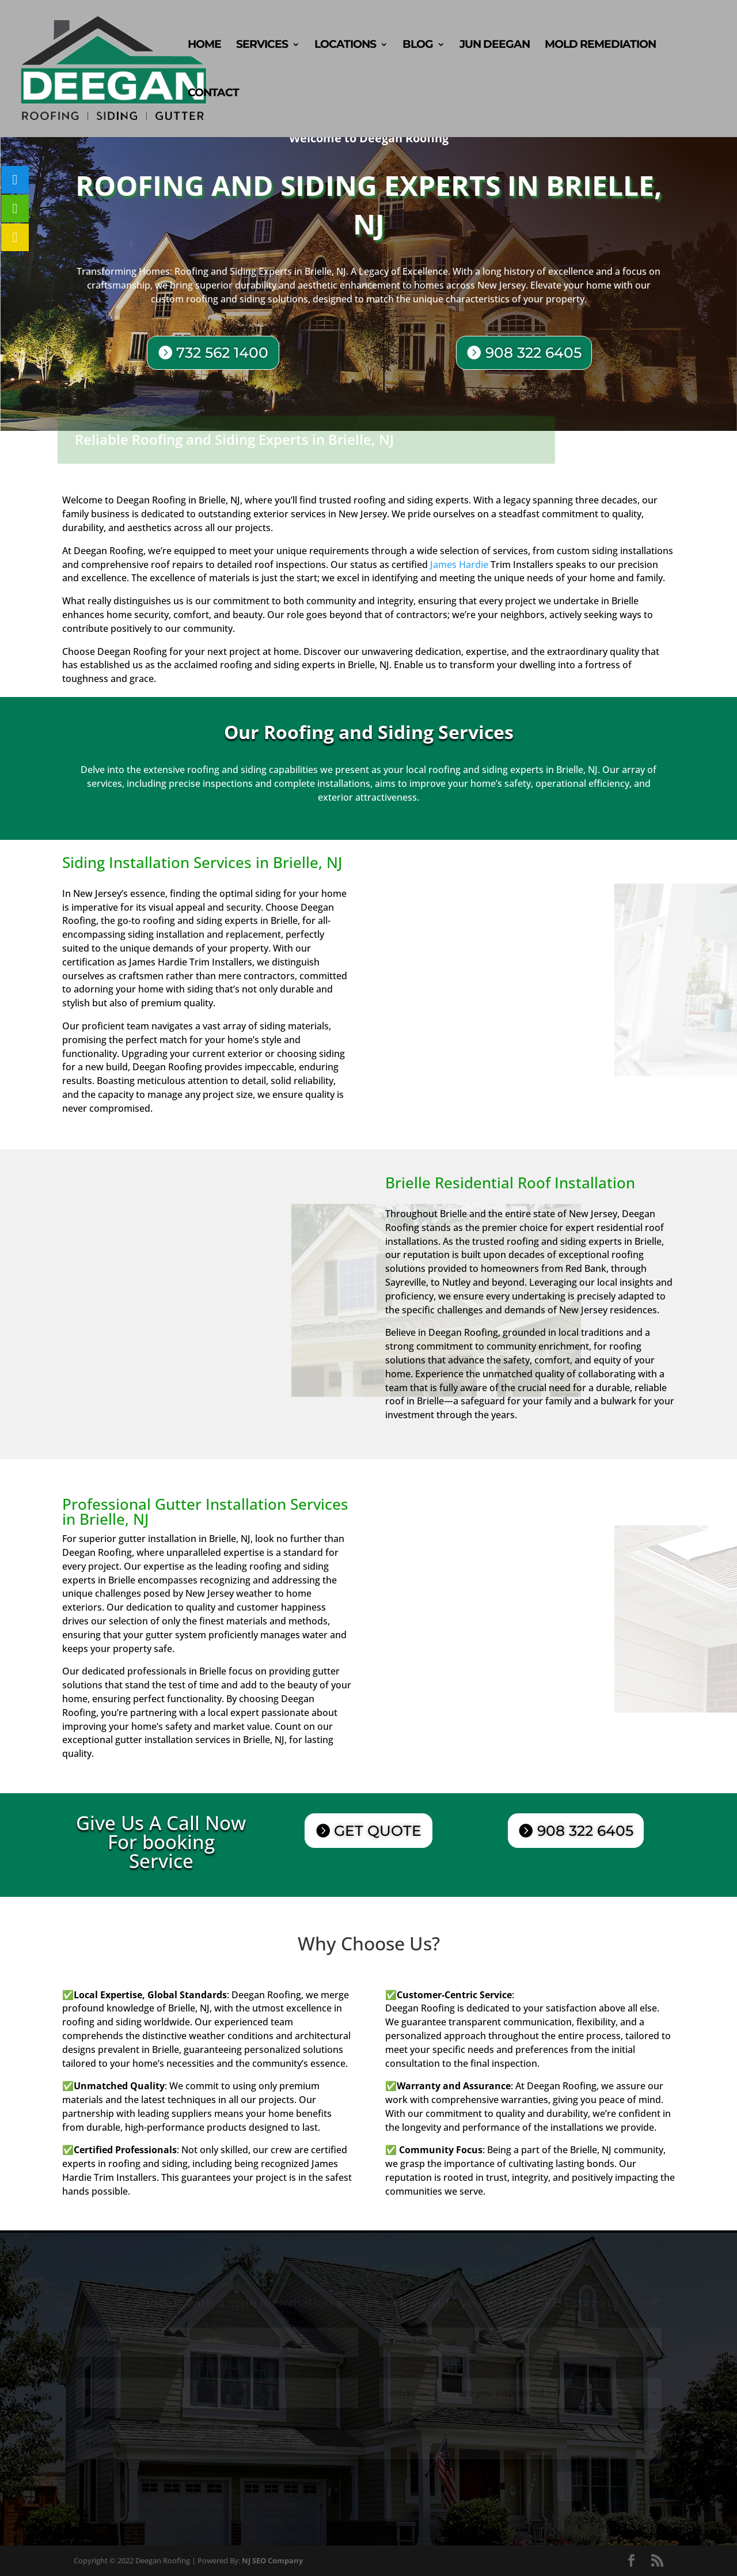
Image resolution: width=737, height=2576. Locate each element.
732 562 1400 (228, 352)
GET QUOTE (377, 1830)
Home (204, 45)
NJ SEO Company (272, 2560)
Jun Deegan (494, 45)
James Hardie (459, 564)
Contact (213, 94)
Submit (629, 2486)
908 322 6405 (530, 353)
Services (262, 45)
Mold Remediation (600, 45)
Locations (345, 45)
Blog (417, 45)
